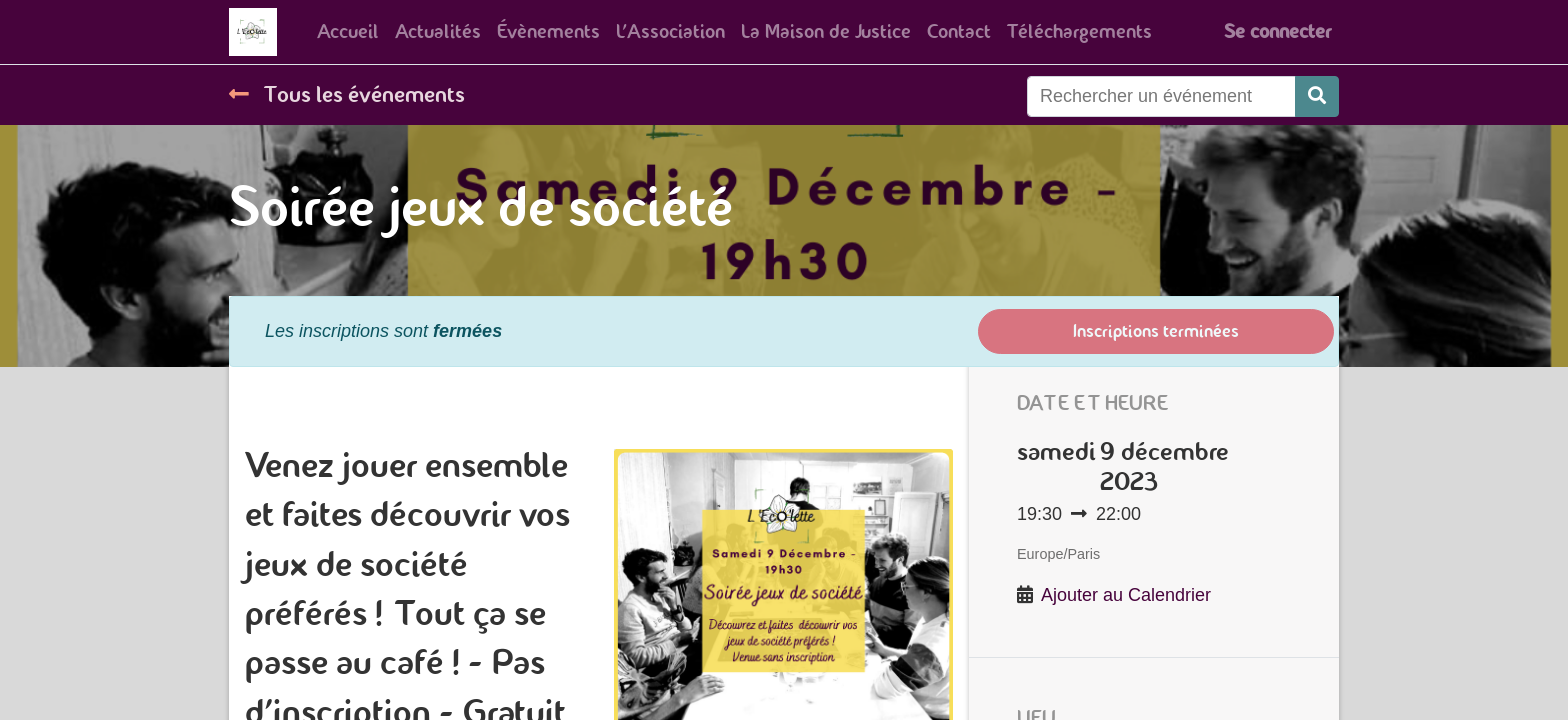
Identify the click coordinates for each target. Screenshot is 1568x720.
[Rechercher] (1317, 96)
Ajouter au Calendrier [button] (1126, 595)
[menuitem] (348, 32)
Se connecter (1277, 31)
